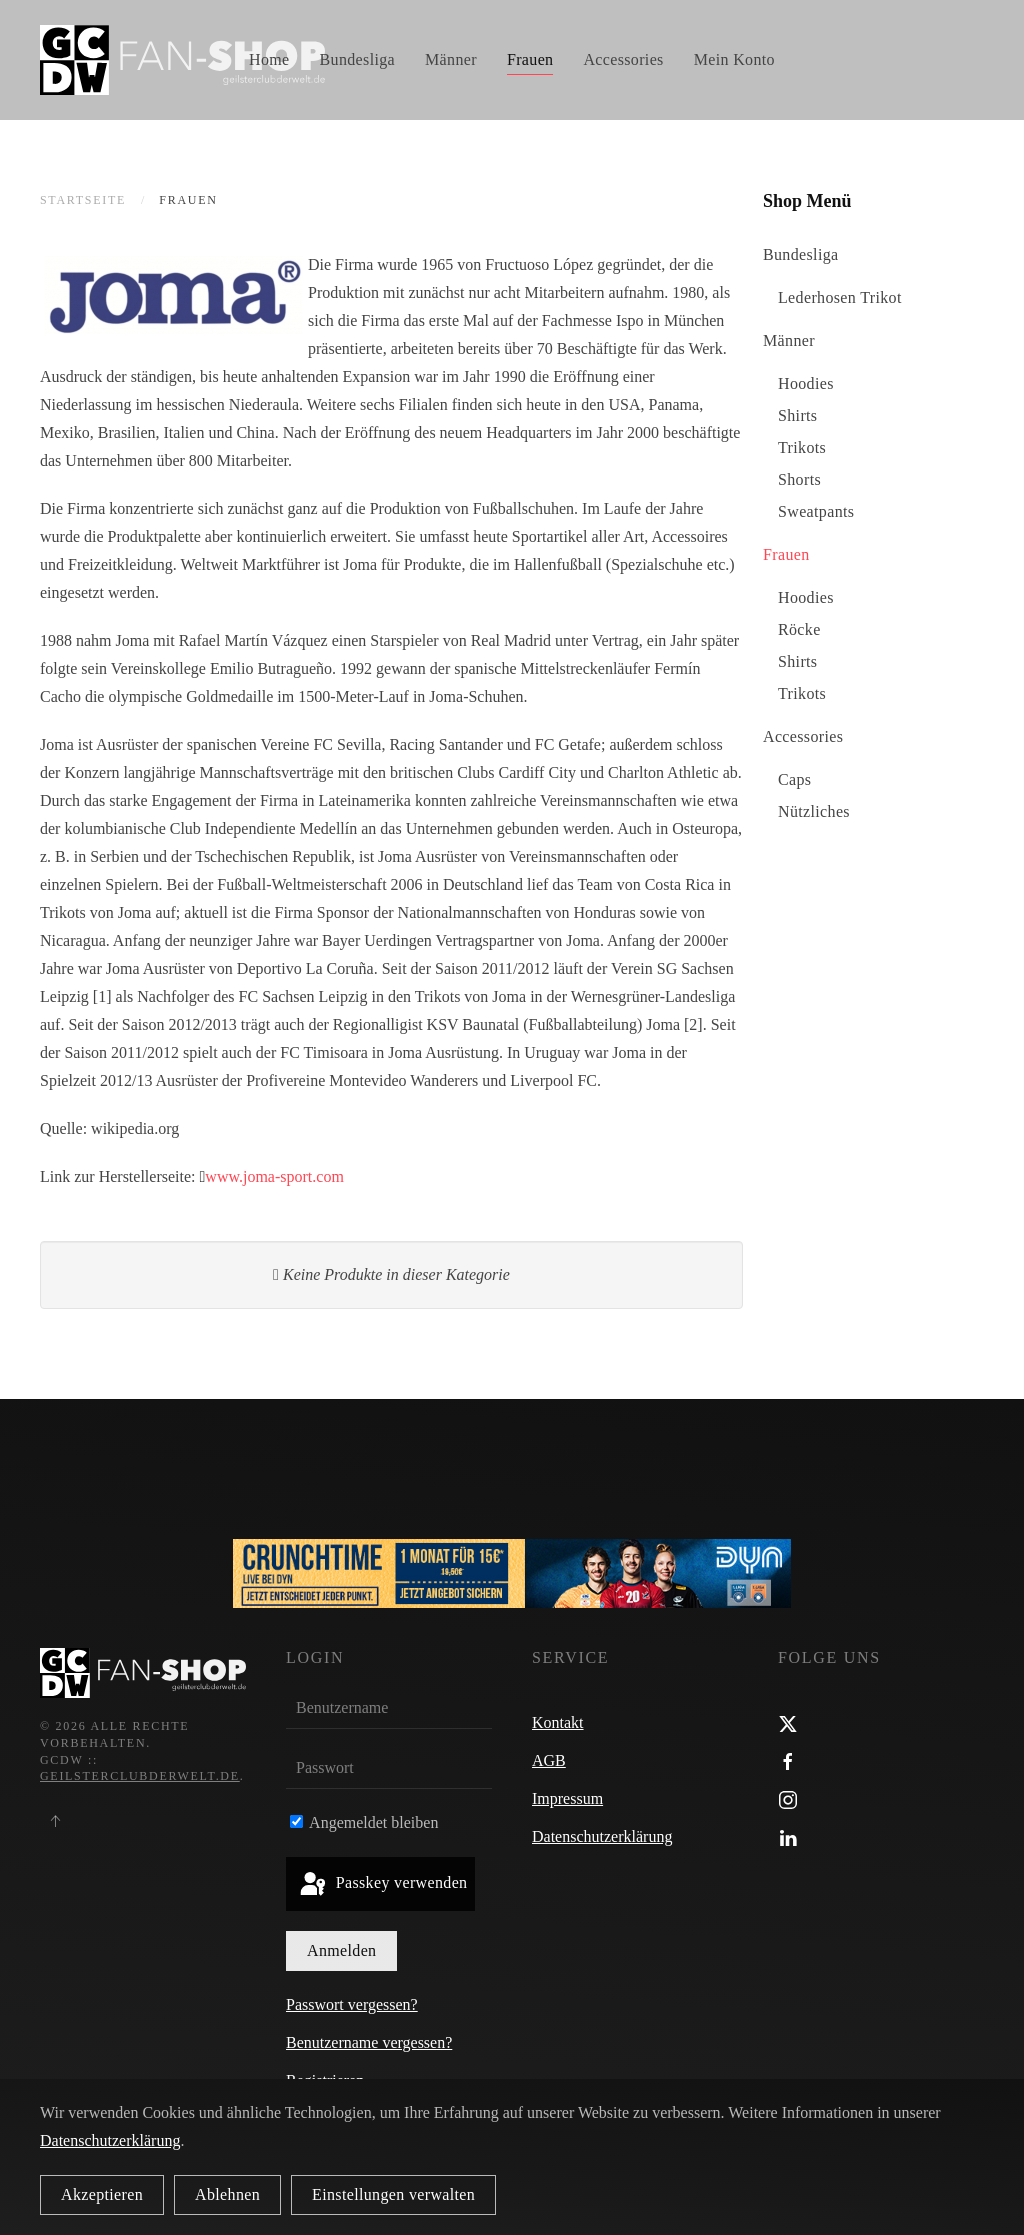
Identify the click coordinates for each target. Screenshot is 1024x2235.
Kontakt (558, 1722)
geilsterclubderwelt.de (140, 1777)
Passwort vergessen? (352, 2004)
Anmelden (341, 1950)
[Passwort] (389, 1769)
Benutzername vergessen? (369, 2042)
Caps (794, 779)
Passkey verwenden (382, 1885)
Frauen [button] (530, 59)
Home (269, 59)
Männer (789, 340)
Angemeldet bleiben (364, 1822)
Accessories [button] (623, 59)
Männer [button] (451, 59)
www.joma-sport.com (274, 1176)
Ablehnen (227, 2194)
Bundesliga (801, 254)
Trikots (802, 447)
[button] (55, 1821)
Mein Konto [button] (734, 59)
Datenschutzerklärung (602, 1836)
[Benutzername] (389, 1709)
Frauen (786, 554)
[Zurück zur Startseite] (182, 60)
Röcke (799, 629)
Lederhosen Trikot (840, 297)
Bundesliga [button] (358, 59)
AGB (549, 1760)
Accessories (803, 736)
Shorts (799, 479)
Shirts (797, 415)
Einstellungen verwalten (393, 2194)
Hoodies (806, 383)
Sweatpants (816, 511)
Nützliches (814, 811)
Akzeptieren (102, 2194)
